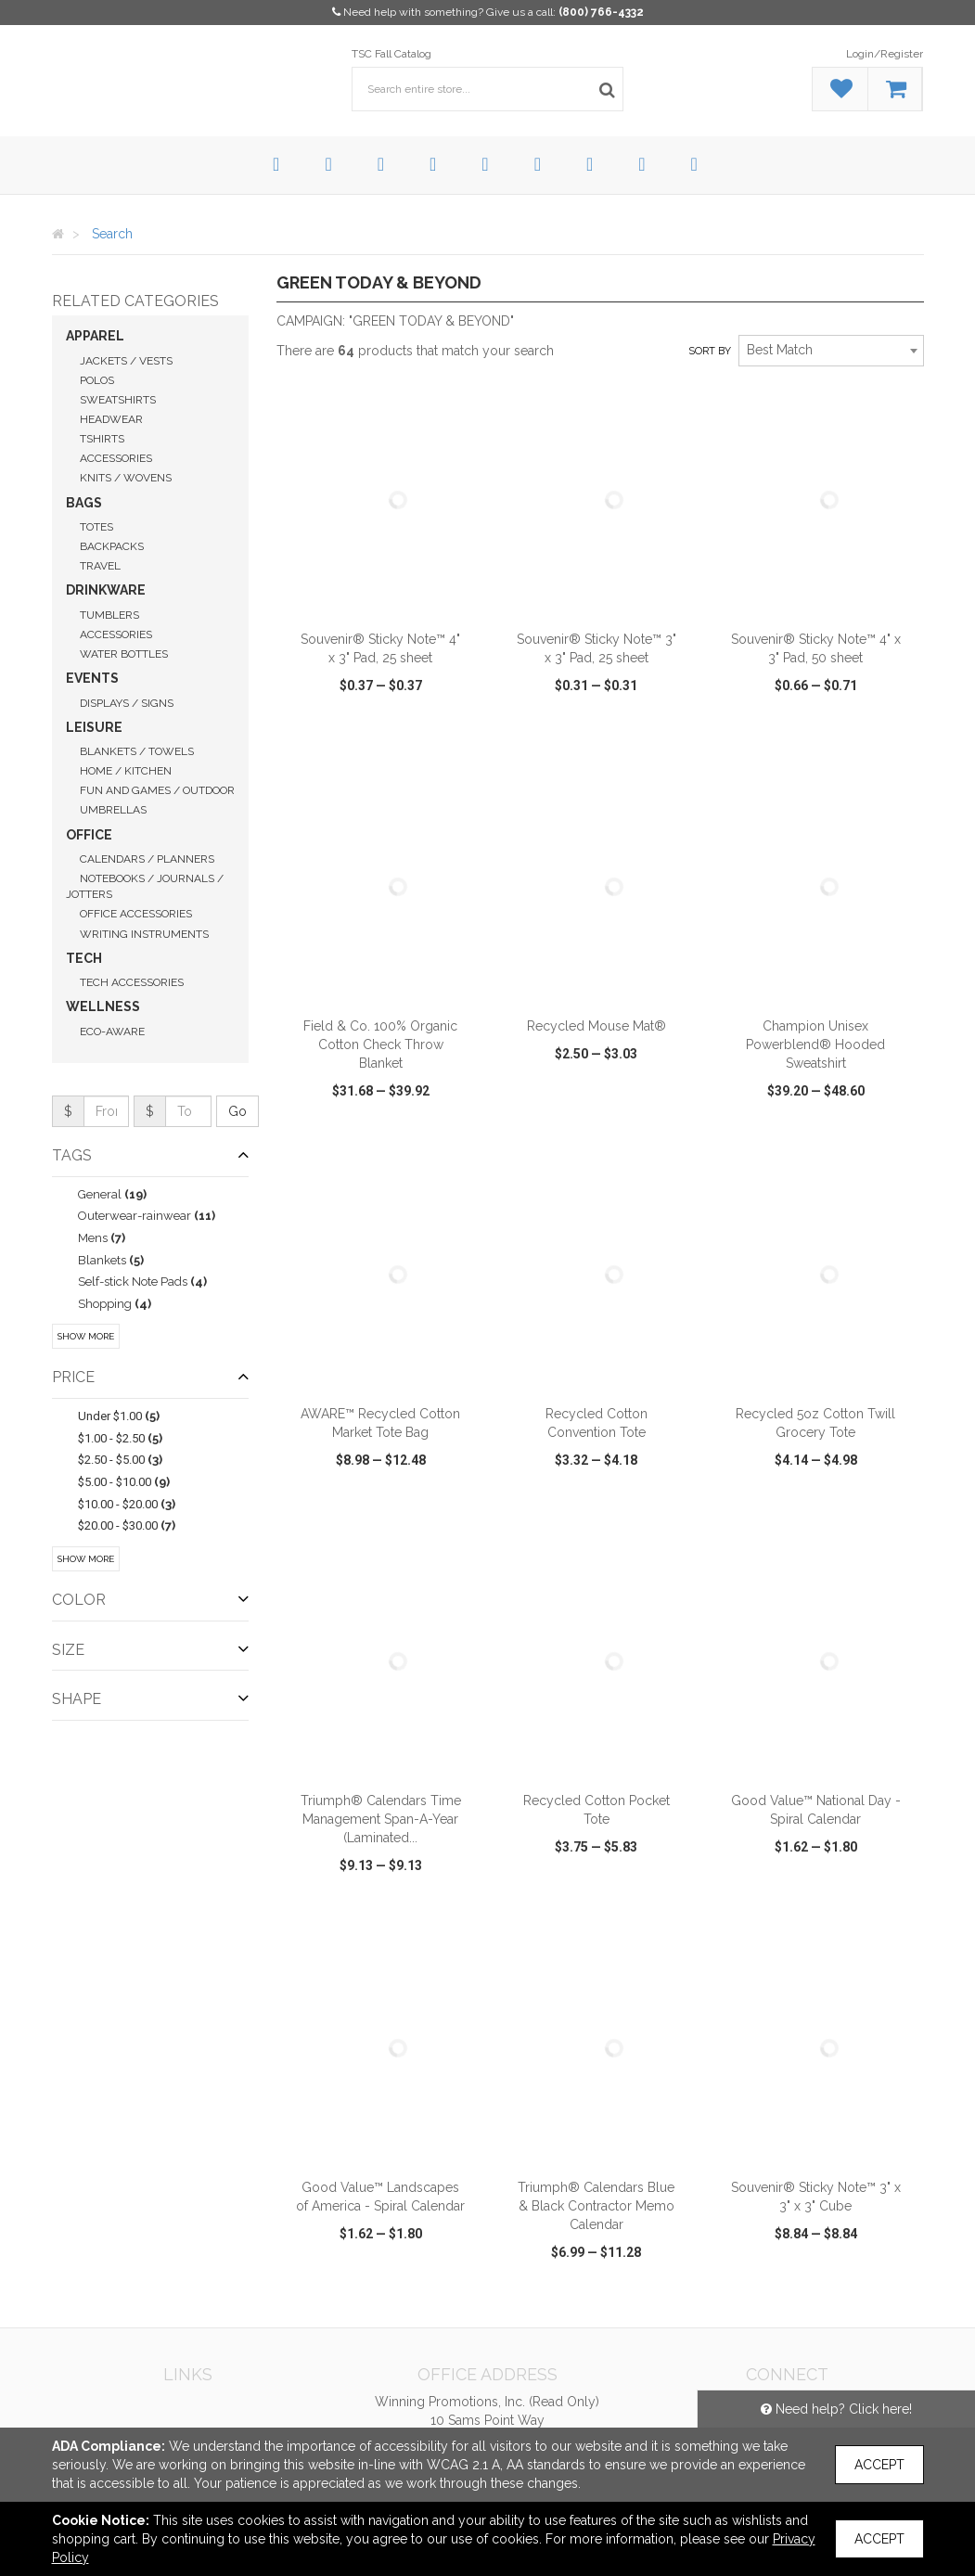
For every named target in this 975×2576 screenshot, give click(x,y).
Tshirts (102, 438)
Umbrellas (113, 809)
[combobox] (831, 350)
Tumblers (109, 615)
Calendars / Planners (147, 858)
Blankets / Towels (137, 751)
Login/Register (884, 53)
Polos (97, 380)
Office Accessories (136, 913)
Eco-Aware (112, 1031)
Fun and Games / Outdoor (157, 790)
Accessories (116, 458)
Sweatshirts (118, 399)
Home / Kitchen (126, 770)
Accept (879, 2464)
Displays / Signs (126, 703)
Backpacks (112, 546)
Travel (100, 565)
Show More (86, 1336)
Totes (96, 526)
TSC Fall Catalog (391, 53)
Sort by (709, 351)
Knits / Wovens (126, 477)
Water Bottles (124, 653)
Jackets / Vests (126, 360)
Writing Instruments (144, 934)
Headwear (111, 419)
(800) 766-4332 (601, 12)
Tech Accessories (132, 982)
